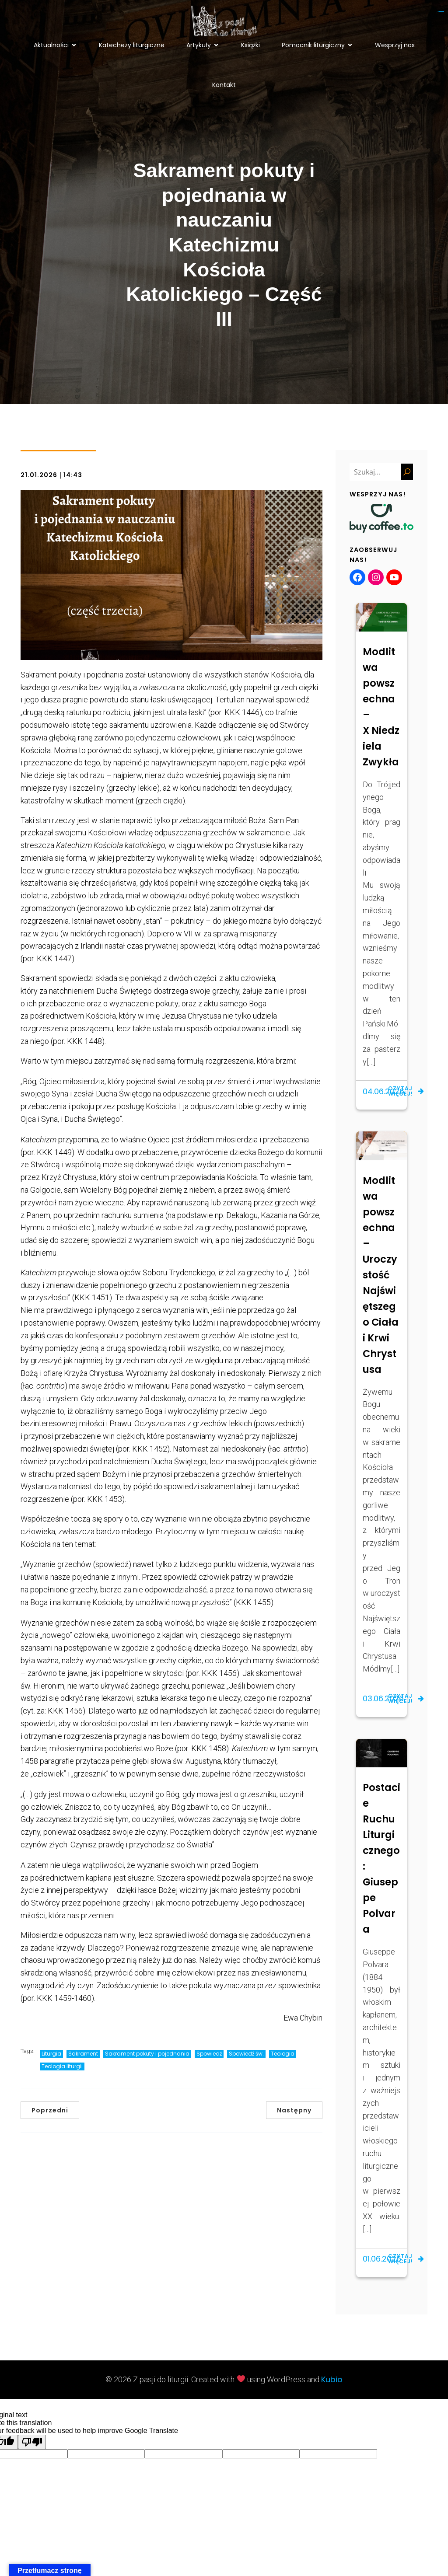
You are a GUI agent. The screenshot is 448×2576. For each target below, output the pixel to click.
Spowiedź (209, 2060)
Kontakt (224, 88)
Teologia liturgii (62, 2073)
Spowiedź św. (246, 2060)
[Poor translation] (32, 2448)
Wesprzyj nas (395, 48)
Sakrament (83, 2060)
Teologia (282, 2060)
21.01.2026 (39, 481)
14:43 (72, 481)
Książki (250, 48)
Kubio (332, 2386)
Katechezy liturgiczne (131, 48)
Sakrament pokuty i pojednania (147, 2060)
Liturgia (51, 2060)
